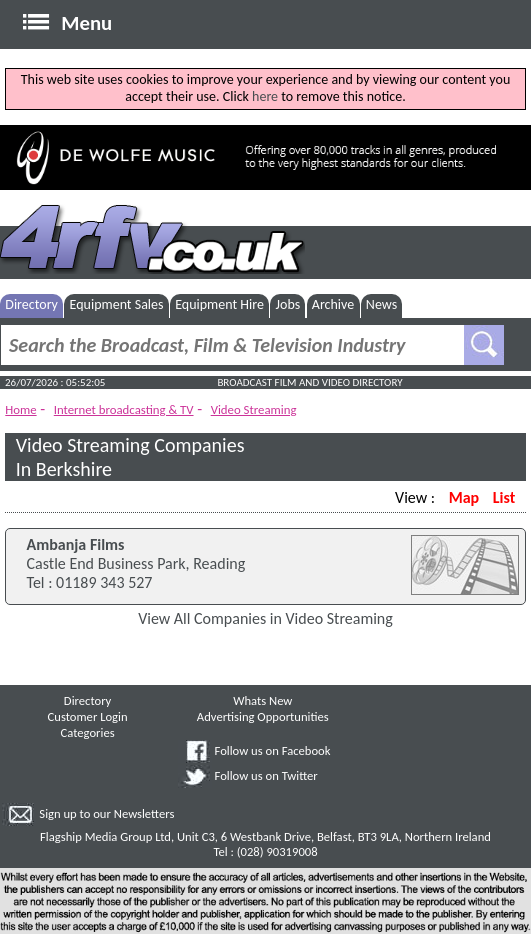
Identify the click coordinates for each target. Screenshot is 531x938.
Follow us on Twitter (266, 775)
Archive (333, 304)
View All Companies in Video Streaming (265, 618)
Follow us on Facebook (273, 750)
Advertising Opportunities (263, 716)
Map (464, 497)
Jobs (288, 304)
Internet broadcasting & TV (124, 409)
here (265, 96)
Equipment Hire (219, 304)
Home (20, 409)
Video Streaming (254, 409)
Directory (31, 304)
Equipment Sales (117, 304)
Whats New (262, 700)
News (381, 304)
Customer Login (88, 716)
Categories (88, 732)
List (504, 497)
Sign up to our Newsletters (106, 813)
